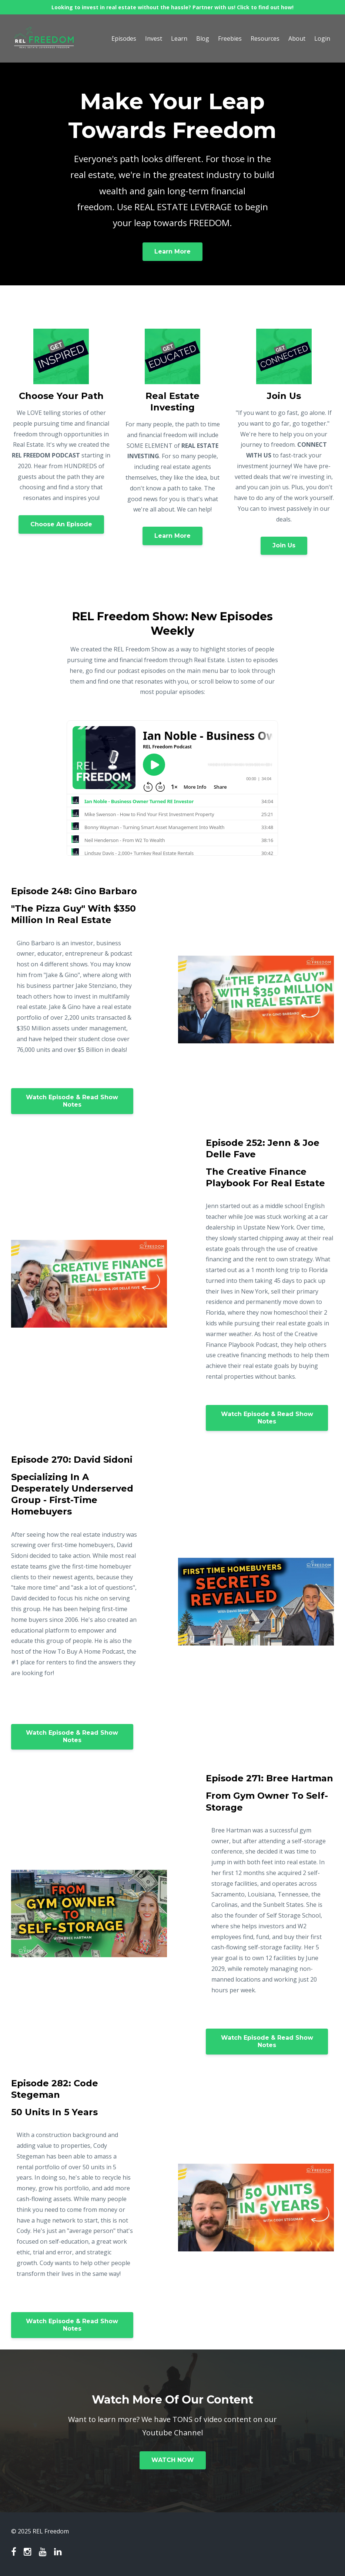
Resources (265, 38)
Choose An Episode (61, 524)
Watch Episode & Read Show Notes (72, 1101)
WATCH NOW (172, 2459)
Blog (202, 38)
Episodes (123, 38)
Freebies (230, 38)
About (296, 38)
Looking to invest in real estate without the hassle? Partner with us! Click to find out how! (172, 7)
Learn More (172, 251)
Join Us (283, 545)
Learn (179, 38)
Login (322, 38)
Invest (153, 38)
